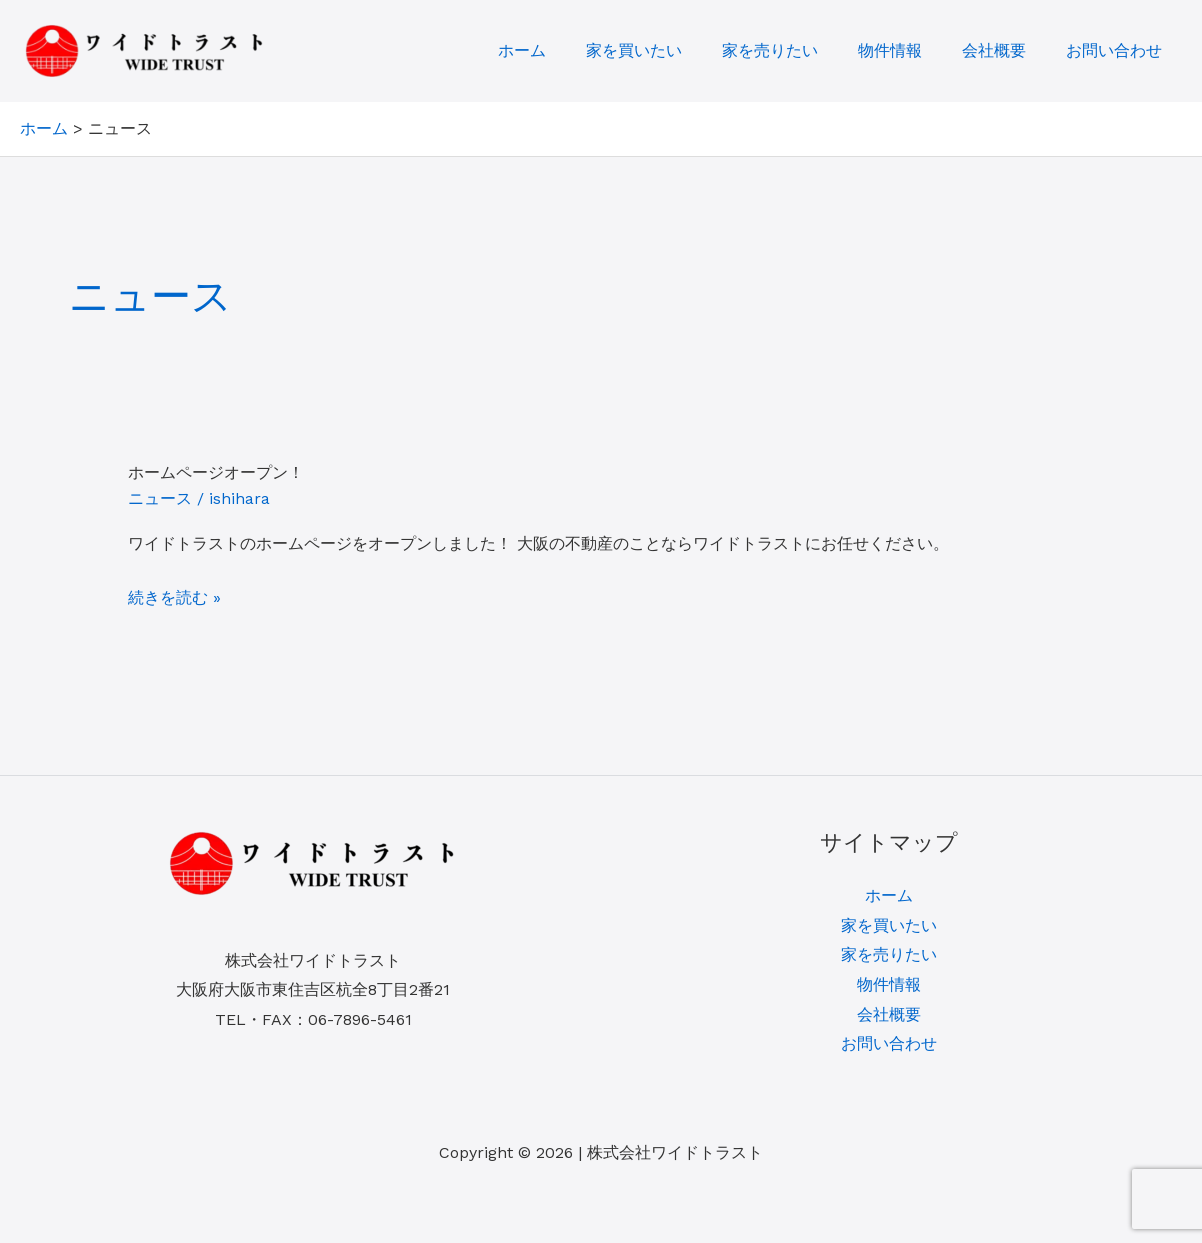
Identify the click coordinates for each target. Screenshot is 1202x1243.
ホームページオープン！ (216, 472)
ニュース (160, 498)
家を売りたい (770, 50)
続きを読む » (174, 598)
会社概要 (994, 50)
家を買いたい (634, 50)
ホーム (522, 50)
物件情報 (890, 50)
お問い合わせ (1114, 50)
